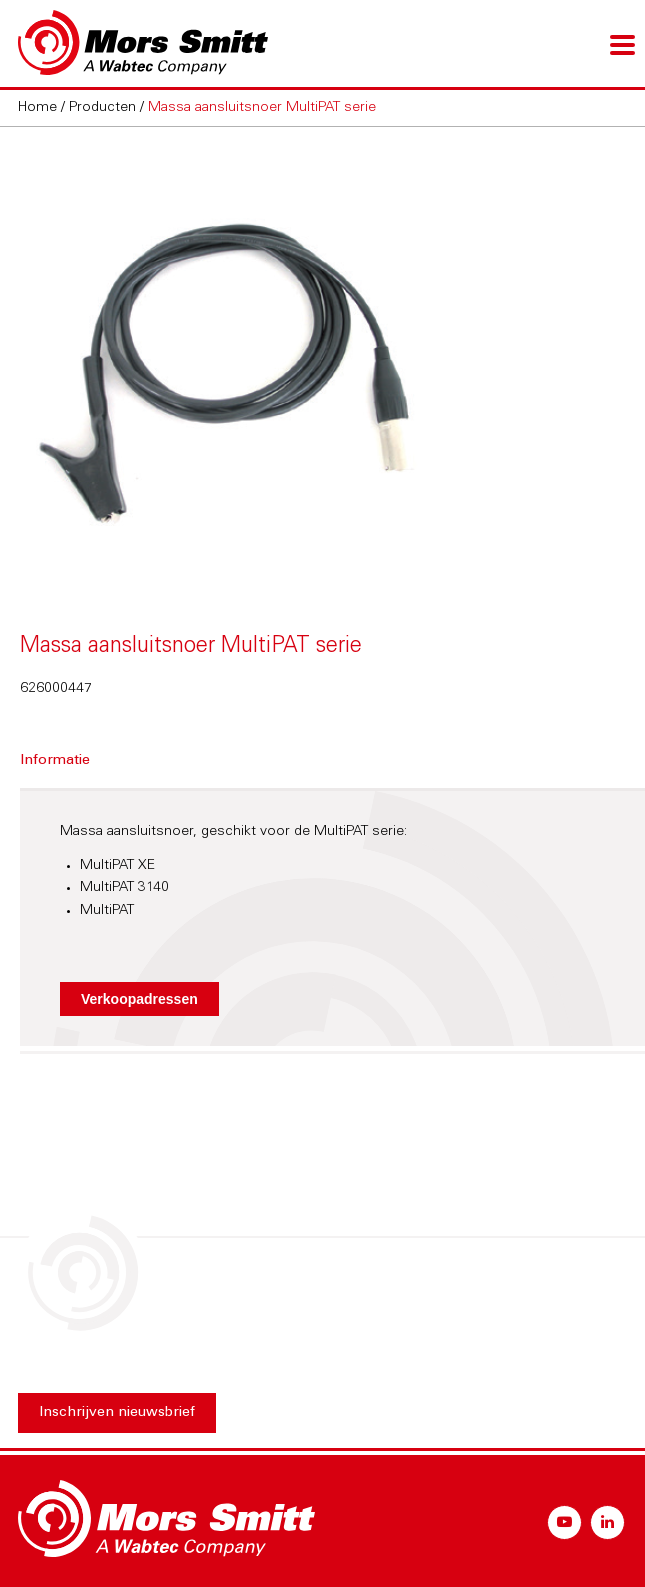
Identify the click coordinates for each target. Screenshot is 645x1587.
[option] (323, 361)
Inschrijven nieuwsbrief (117, 1413)
